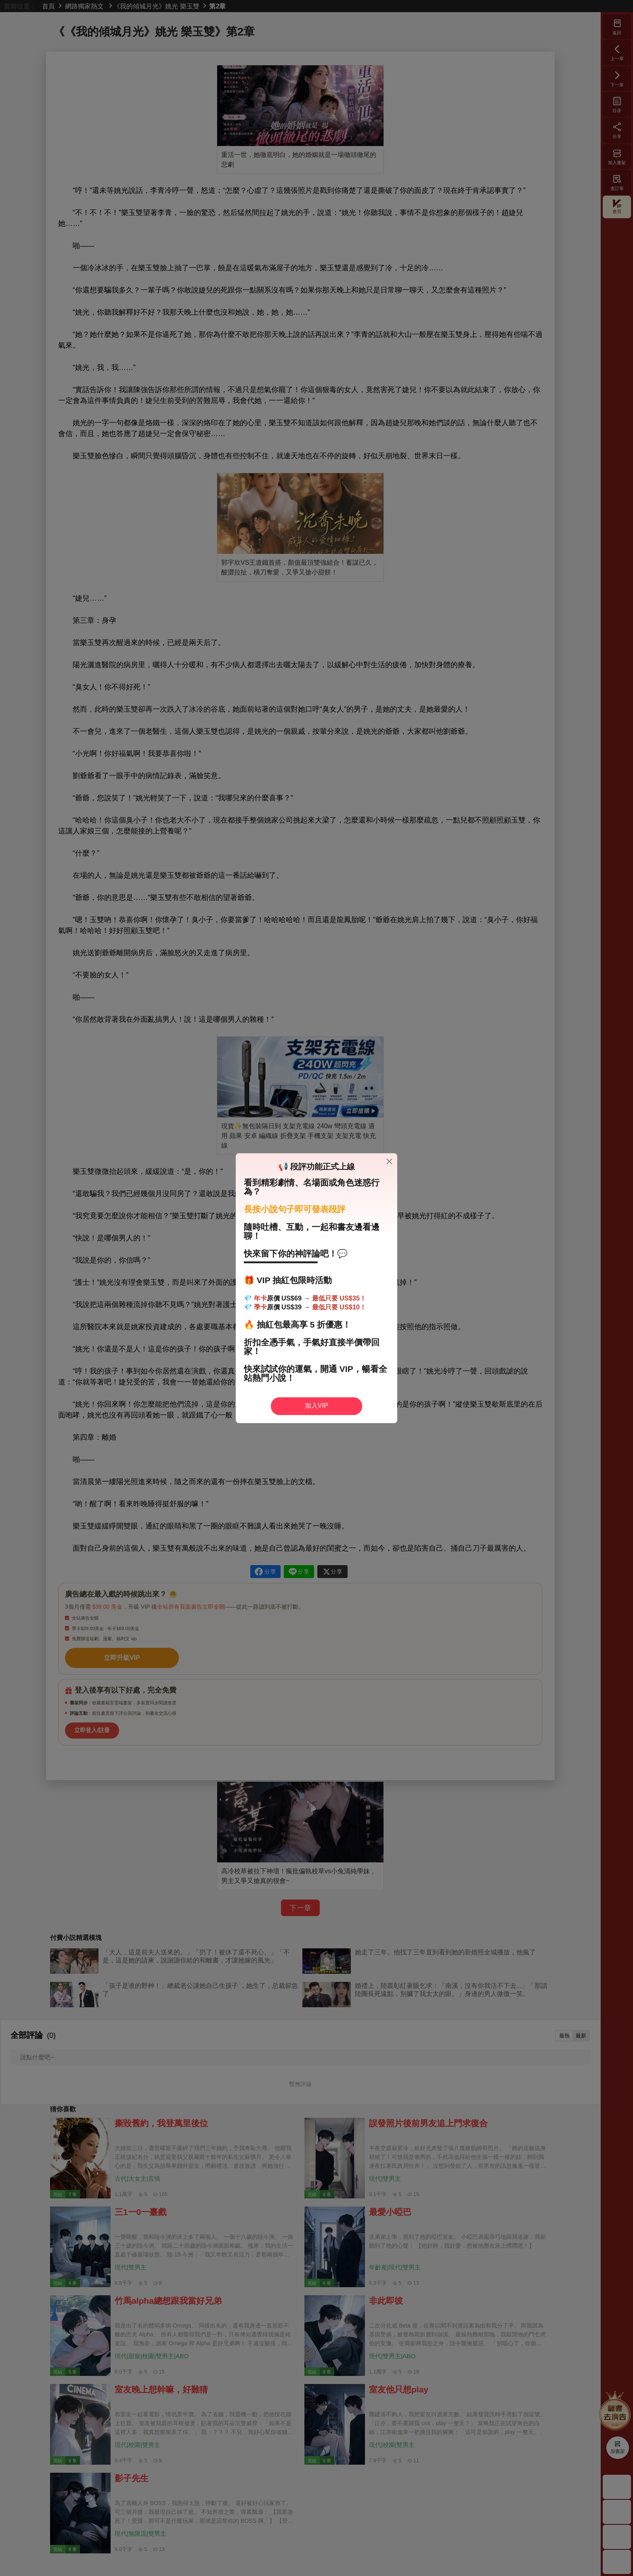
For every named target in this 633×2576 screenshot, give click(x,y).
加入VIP (316, 1405)
